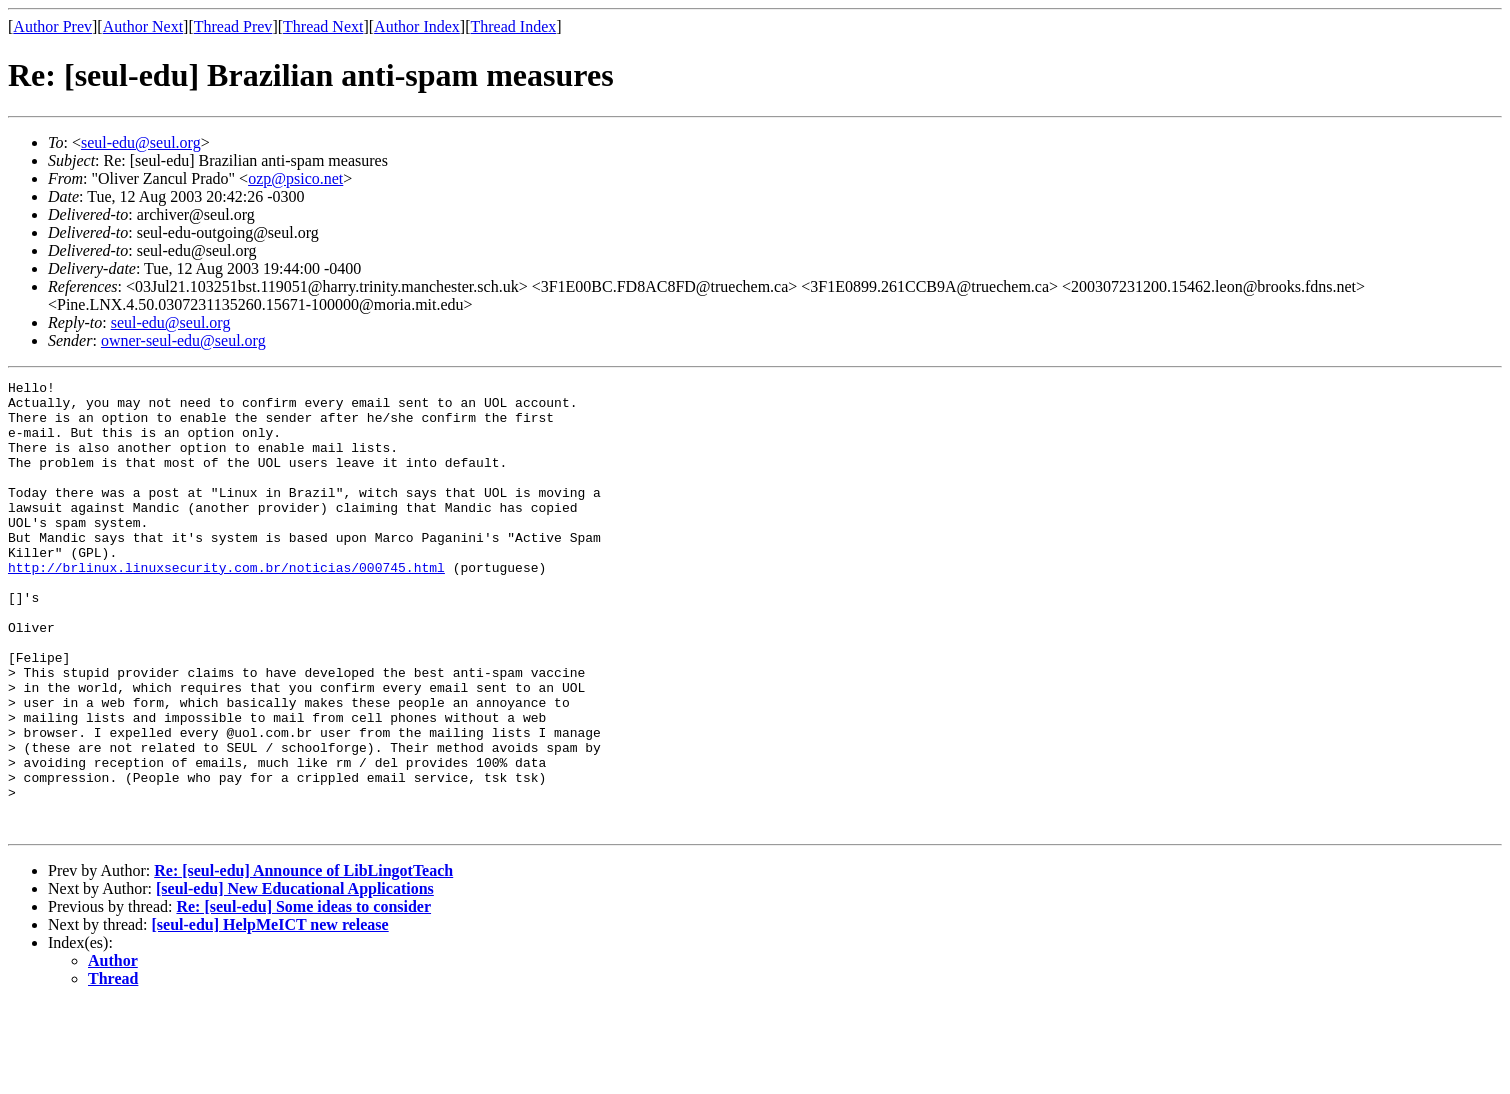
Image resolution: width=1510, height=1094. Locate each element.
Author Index (417, 26)
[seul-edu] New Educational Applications (295, 978)
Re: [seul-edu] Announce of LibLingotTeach (303, 960)
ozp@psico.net (295, 178)
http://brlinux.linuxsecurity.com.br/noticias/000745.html (226, 606)
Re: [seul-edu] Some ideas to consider (303, 996)
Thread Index (514, 26)
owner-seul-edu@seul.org (183, 340)
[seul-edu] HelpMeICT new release (270, 1014)
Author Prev (52, 26)
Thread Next (323, 26)
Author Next (143, 26)
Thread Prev (233, 26)
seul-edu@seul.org (141, 142)
